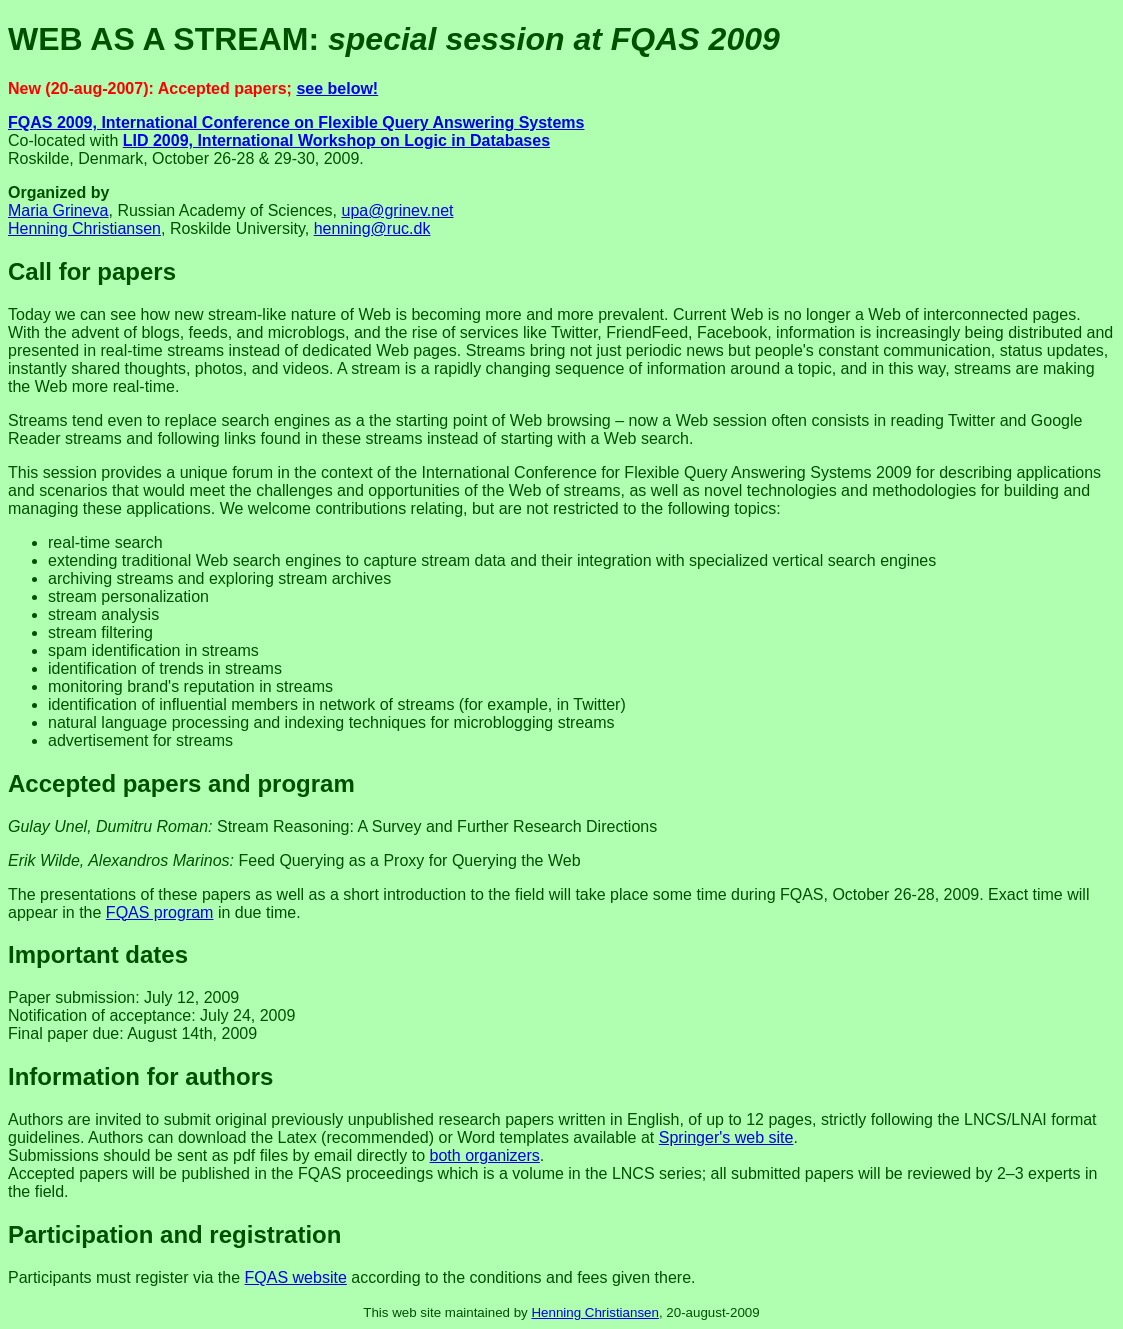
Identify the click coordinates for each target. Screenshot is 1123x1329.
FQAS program (160, 912)
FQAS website (296, 1277)
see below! (337, 88)
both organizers (485, 1155)
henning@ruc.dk (372, 228)
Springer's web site (726, 1137)
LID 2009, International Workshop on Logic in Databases (336, 140)
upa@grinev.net (397, 210)
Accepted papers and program (181, 783)
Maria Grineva (58, 210)
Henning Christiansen (84, 228)
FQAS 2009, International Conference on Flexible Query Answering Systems (296, 122)
